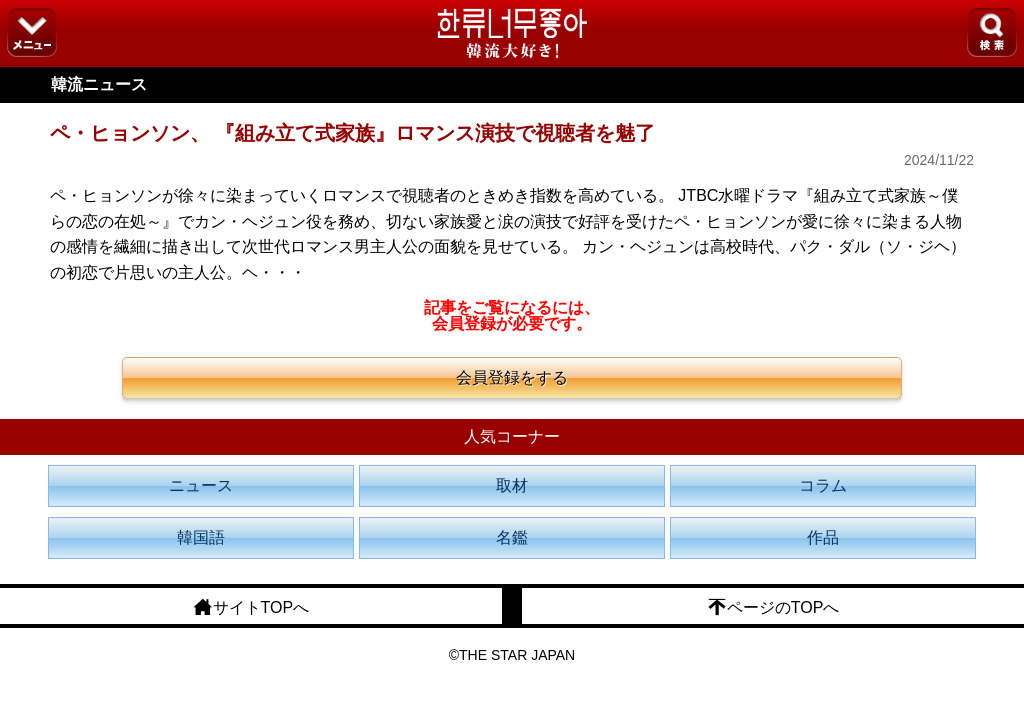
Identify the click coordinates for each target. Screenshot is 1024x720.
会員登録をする (512, 377)
